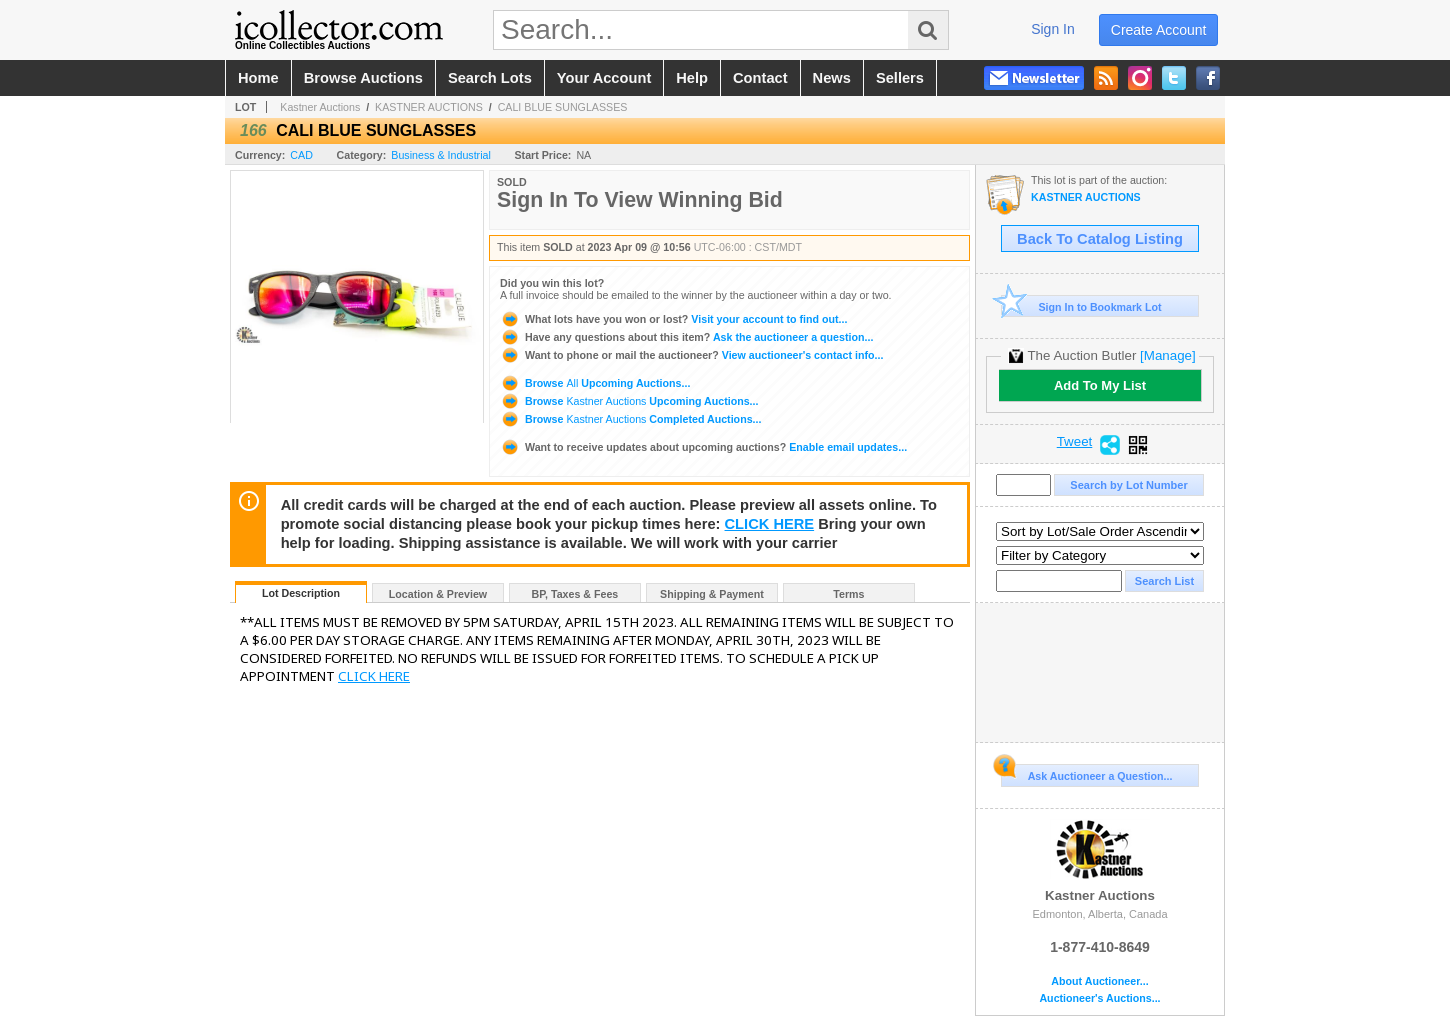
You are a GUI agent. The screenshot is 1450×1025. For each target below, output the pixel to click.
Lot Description (301, 593)
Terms (848, 594)
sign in (1053, 29)
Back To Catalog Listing (1100, 239)
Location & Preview (438, 594)
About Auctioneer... (1099, 981)
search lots (490, 78)
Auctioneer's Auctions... (1099, 998)
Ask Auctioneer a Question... (1086, 773)
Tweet (1075, 442)
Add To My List (1100, 385)
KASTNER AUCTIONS (429, 107)
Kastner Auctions (320, 107)
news (832, 78)
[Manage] (1167, 355)
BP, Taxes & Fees (575, 594)
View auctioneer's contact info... (691, 355)
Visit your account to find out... (673, 319)
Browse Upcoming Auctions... (595, 383)
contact (760, 78)
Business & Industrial (441, 155)
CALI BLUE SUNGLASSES (563, 107)
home (258, 78)
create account (1159, 30)
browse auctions (363, 78)
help (692, 78)
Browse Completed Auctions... (630, 419)
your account (604, 78)
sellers (900, 78)
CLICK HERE (770, 524)
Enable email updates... (703, 447)
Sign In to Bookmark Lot (1081, 306)
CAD (301, 155)
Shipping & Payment (712, 594)
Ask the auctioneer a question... (686, 337)
